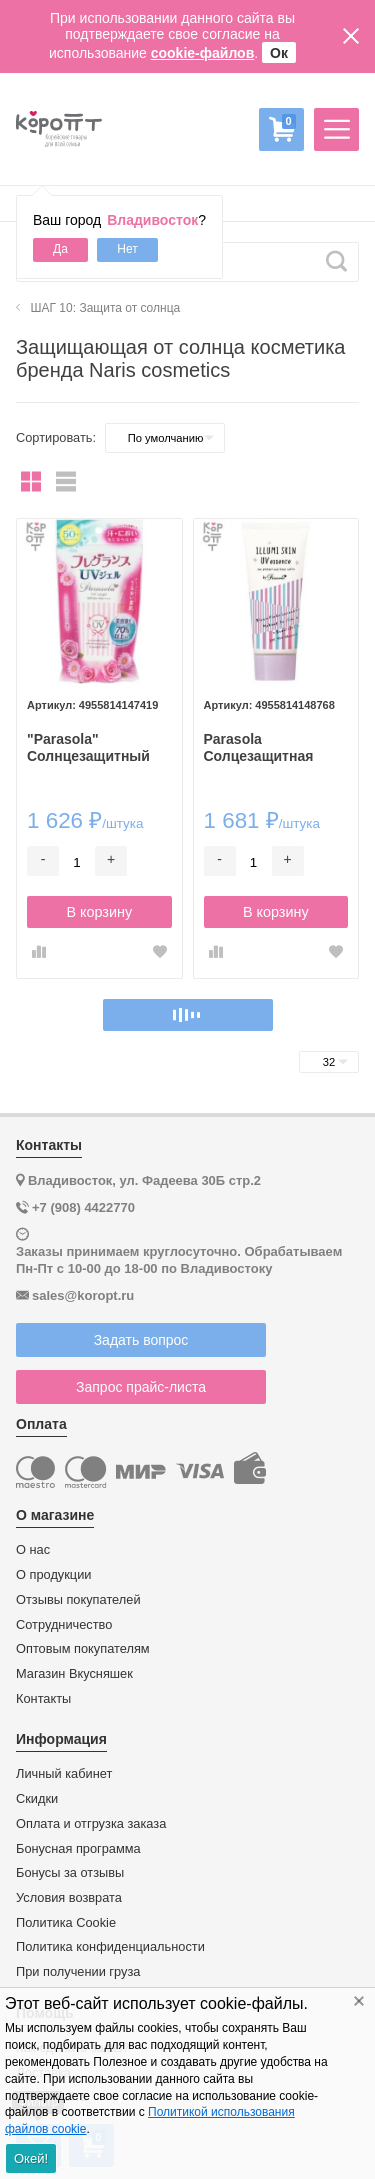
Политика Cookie (66, 1923)
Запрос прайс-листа (141, 1387)
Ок (279, 53)
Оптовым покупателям (83, 1649)
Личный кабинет (64, 1774)
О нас (33, 1550)
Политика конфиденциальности (110, 1947)
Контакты (43, 1699)
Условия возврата (69, 1898)
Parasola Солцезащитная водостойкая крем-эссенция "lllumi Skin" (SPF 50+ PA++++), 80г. (269, 748)
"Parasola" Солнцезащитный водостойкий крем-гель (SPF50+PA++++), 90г (97, 748)
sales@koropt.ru (83, 1295)
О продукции (53, 1575)
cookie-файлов (203, 53)
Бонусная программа (78, 1849)
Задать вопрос (141, 1340)
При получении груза (78, 1972)
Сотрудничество (64, 1625)
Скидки (37, 1799)
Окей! (31, 2158)
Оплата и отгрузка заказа (91, 1824)
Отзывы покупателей (78, 1600)
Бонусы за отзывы (70, 1873)
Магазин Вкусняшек (74, 1674)
